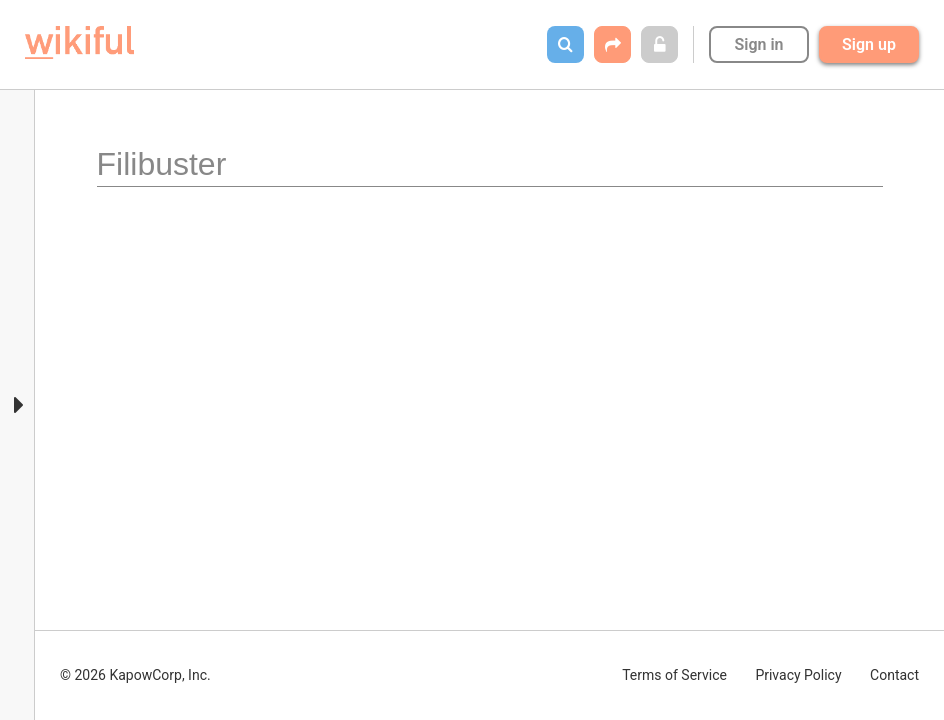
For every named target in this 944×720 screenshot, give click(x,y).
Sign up (869, 44)
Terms (674, 675)
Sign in (758, 44)
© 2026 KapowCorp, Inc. (135, 675)
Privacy (798, 675)
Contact (894, 675)
